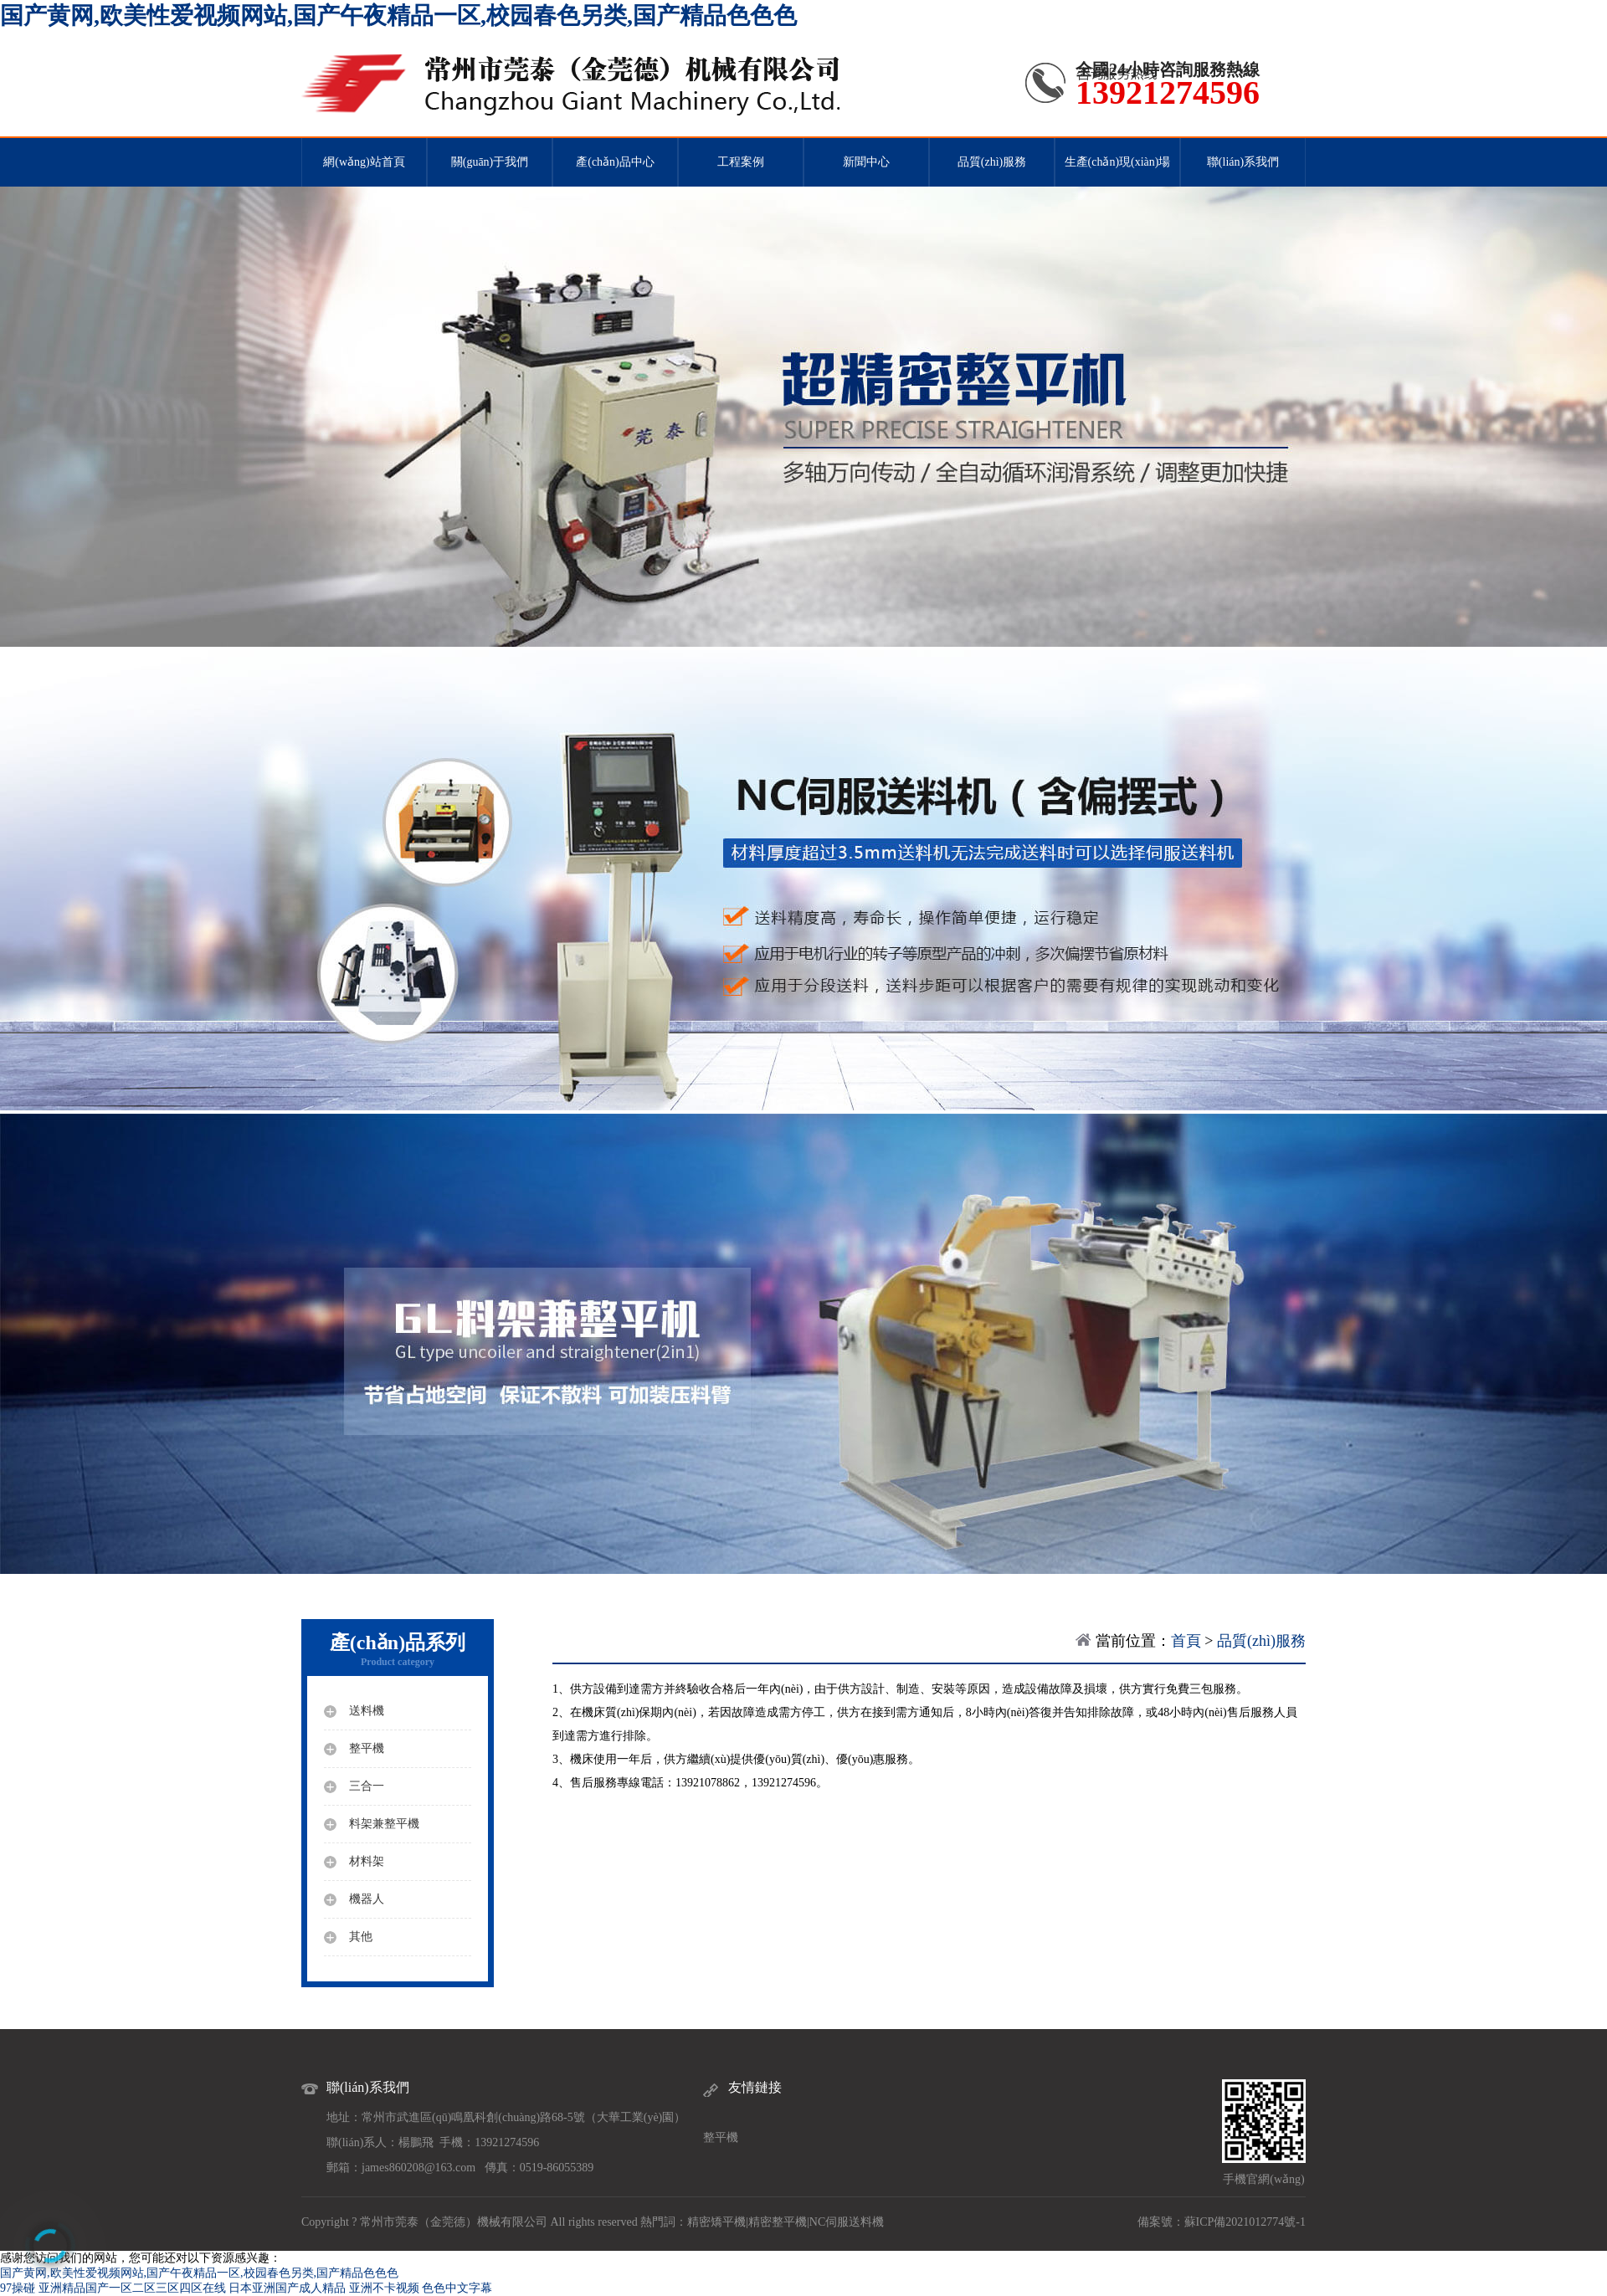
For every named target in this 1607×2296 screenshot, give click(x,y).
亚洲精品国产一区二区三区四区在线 (132, 2288)
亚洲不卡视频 (384, 2288)
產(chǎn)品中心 (615, 162)
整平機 (720, 2137)
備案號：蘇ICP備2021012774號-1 (1221, 2222)
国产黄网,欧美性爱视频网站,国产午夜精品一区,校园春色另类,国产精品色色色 (398, 15)
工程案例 (740, 162)
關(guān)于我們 (490, 162)
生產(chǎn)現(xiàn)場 (1118, 162)
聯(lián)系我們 (1243, 162)
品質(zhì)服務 (992, 162)
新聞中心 (866, 162)
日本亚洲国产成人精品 (287, 2288)
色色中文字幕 (457, 2288)
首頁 (1186, 1640)
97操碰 (17, 2288)
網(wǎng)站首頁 (363, 162)
